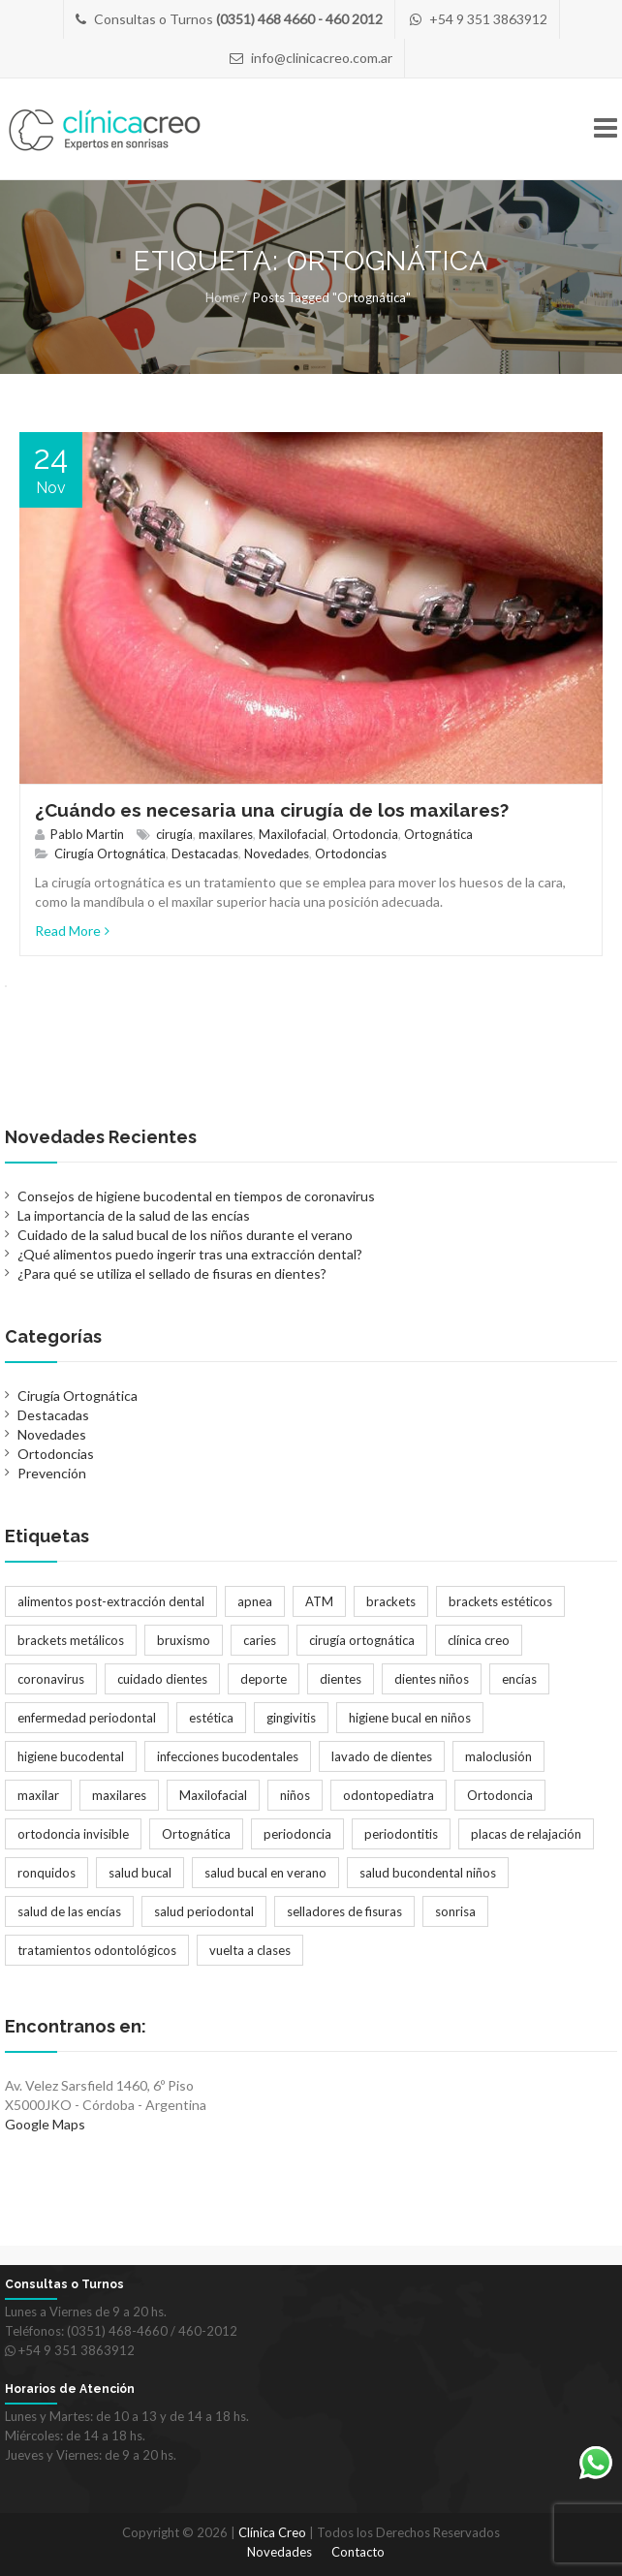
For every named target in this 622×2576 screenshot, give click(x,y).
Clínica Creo (272, 2532)
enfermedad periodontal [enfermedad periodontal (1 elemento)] (86, 1717)
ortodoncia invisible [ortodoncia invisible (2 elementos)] (73, 1834)
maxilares (226, 834)
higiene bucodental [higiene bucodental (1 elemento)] (70, 1756)
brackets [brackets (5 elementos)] (391, 1601)
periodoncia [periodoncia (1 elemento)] (297, 1834)
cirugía (174, 834)
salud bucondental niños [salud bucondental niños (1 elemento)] (427, 1872)
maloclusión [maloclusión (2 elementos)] (498, 1756)
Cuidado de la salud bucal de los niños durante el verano (185, 1234)
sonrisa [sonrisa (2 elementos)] (455, 1911)
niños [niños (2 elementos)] (295, 1795)
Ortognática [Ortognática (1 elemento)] (196, 1834)
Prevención (51, 1473)
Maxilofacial (293, 834)
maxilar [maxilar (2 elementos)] (38, 1795)
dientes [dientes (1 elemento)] (340, 1679)
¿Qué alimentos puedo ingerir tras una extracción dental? (189, 1254)
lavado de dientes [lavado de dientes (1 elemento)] (381, 1756)
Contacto (358, 2552)
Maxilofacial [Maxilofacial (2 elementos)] (213, 1795)
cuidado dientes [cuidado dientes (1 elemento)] (162, 1679)
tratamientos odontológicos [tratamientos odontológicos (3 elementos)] (96, 1950)
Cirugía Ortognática (110, 853)
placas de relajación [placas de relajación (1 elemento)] (526, 1834)
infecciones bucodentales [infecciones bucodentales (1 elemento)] (227, 1756)
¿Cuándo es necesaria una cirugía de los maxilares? (272, 810)
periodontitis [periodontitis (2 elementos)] (401, 1834)
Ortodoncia (365, 834)
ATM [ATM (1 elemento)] (319, 1601)
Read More (72, 930)
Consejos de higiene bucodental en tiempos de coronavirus (196, 1196)
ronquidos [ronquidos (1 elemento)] (46, 1872)
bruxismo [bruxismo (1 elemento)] (183, 1640)
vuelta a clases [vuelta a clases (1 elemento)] (250, 1950)
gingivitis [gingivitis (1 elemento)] (291, 1717)
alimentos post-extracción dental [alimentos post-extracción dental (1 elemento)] (110, 1601)
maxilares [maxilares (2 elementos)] (119, 1795)
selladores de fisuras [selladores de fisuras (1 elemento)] (344, 1911)
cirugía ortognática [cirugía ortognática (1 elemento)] (362, 1640)
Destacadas (204, 853)
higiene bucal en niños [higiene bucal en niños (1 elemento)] (410, 1717)
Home (222, 297)
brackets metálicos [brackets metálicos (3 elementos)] (70, 1640)
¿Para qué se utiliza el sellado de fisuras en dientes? (172, 1273)
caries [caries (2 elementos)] (259, 1640)
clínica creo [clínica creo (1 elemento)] (479, 1640)
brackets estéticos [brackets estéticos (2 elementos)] (500, 1601)
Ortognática (438, 834)
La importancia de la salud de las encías (133, 1215)
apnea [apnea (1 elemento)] (254, 1601)
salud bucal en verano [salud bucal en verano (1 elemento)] (265, 1872)
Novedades (276, 853)
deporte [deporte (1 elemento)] (263, 1679)
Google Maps (45, 2124)
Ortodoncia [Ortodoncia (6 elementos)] (500, 1795)
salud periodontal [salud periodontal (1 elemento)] (204, 1911)
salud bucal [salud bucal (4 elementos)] (140, 1872)
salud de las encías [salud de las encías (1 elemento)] (69, 1911)
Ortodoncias (351, 853)
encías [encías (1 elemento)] (519, 1679)
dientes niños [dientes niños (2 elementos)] (431, 1679)
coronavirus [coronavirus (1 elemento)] (50, 1679)
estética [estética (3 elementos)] (211, 1717)
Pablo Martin (87, 834)
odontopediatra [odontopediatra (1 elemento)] (388, 1795)
